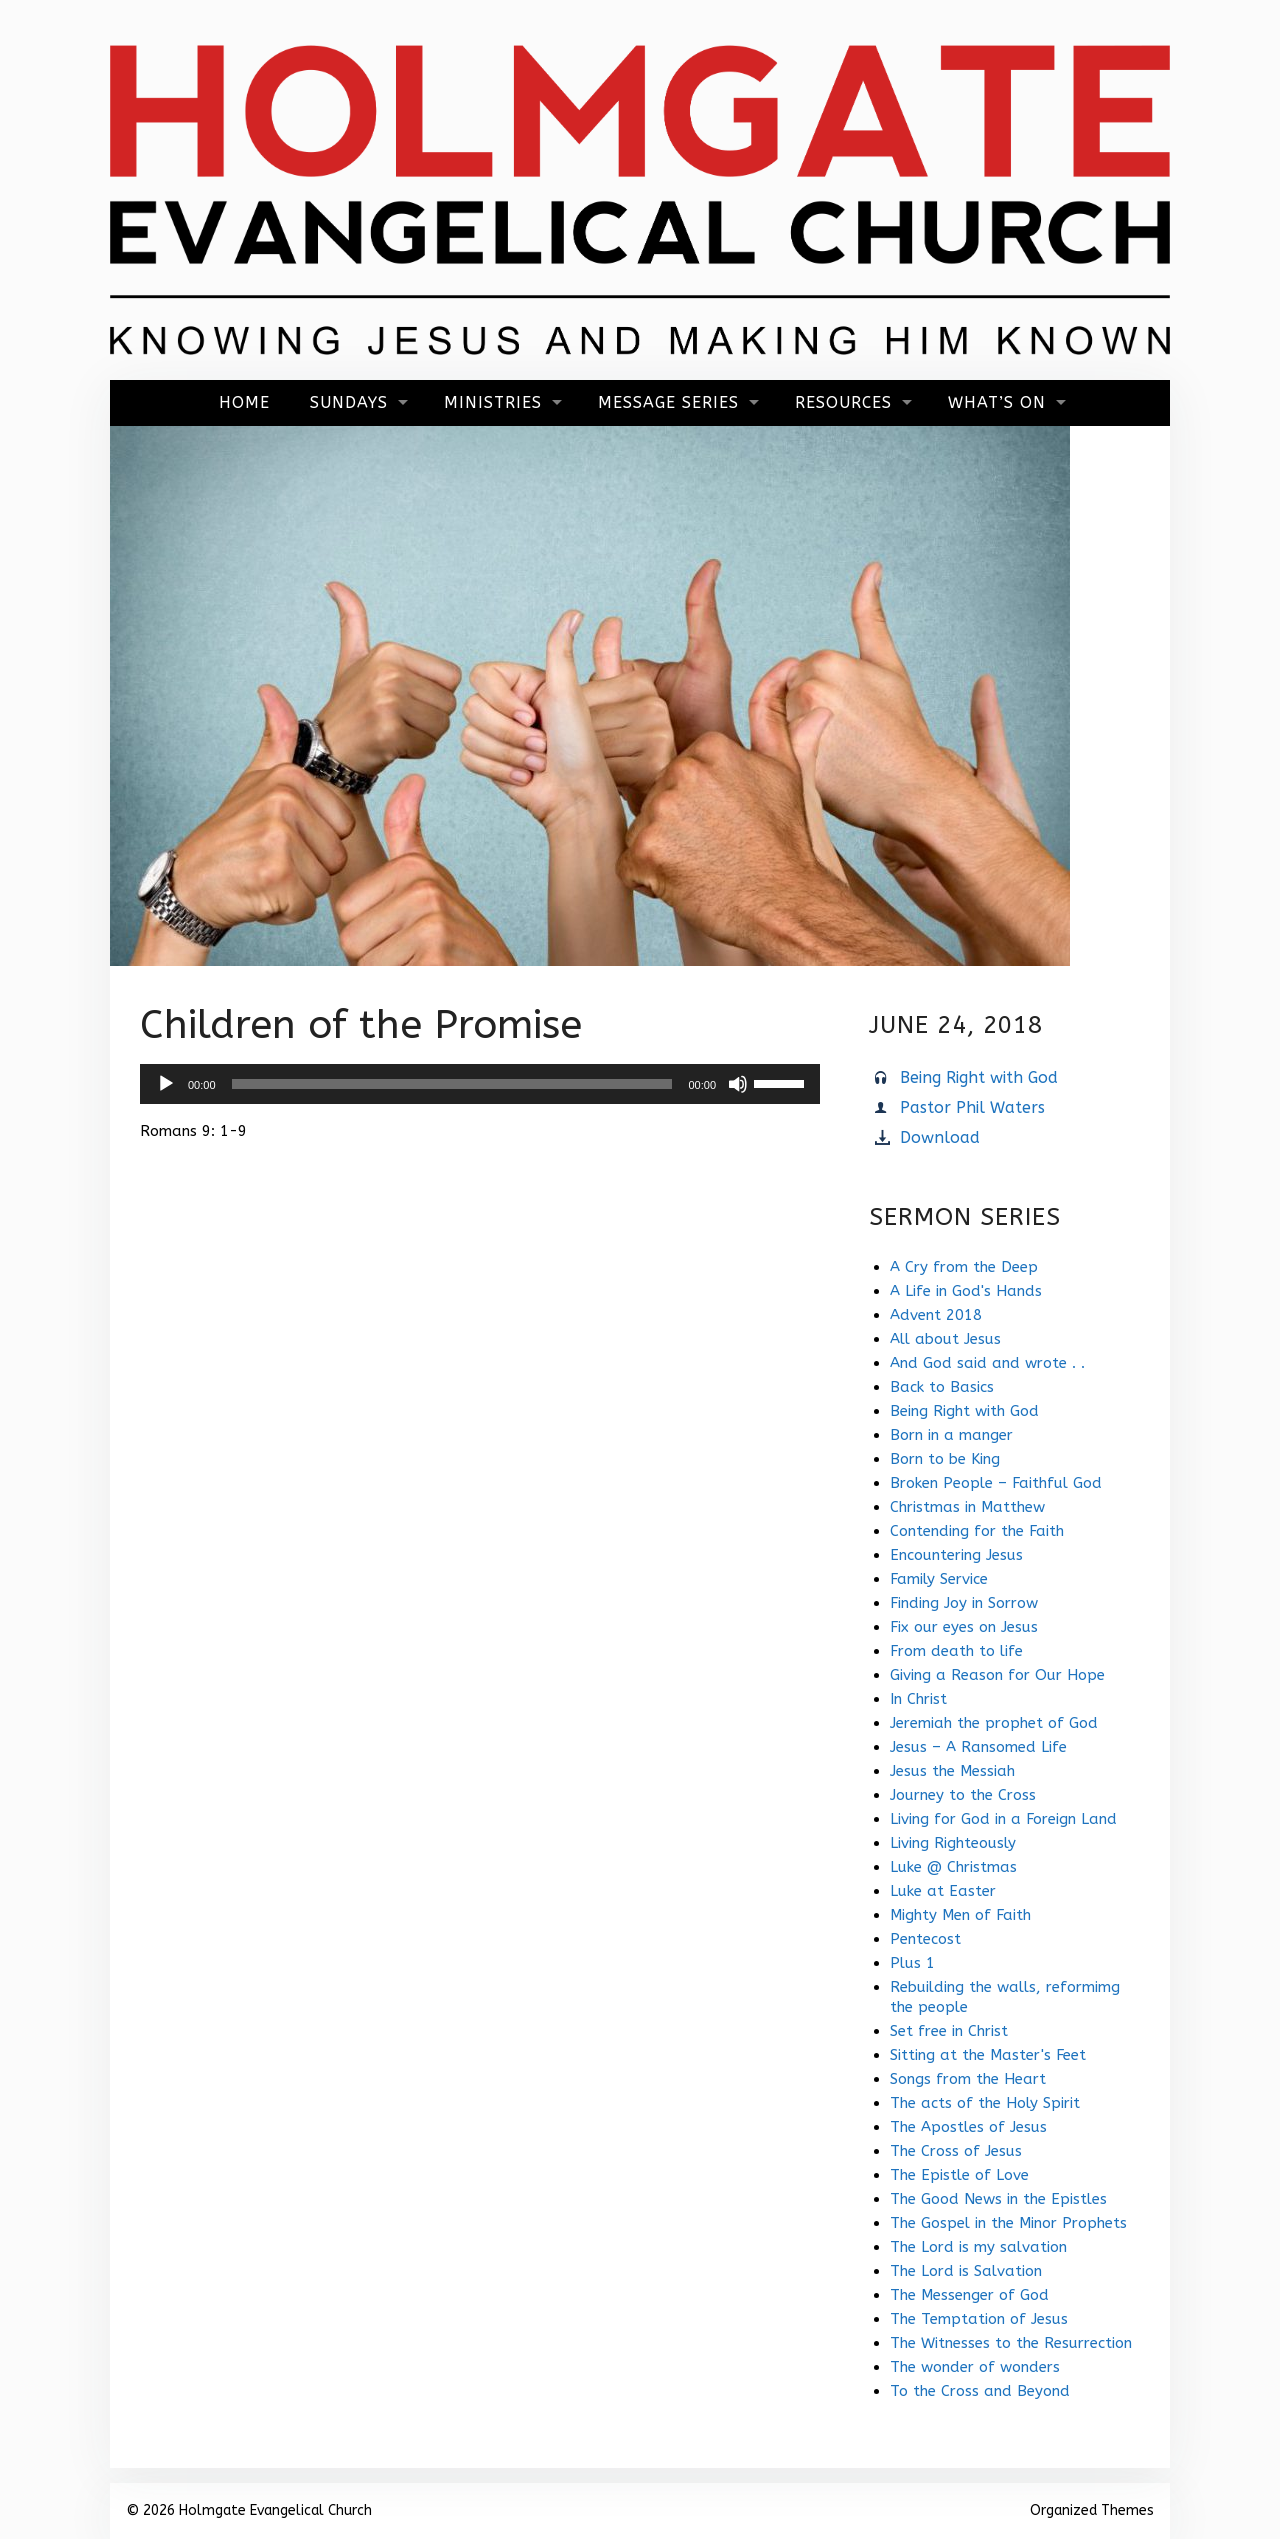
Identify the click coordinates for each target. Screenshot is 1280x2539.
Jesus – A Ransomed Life (978, 1747)
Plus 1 (912, 1963)
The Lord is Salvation (966, 2271)
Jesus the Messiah (952, 1771)
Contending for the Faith (977, 1531)
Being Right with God (979, 1077)
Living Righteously (953, 1843)
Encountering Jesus (956, 1555)
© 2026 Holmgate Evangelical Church (249, 2510)
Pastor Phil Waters (972, 1107)
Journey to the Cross (963, 1795)
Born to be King (945, 1459)
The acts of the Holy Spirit (985, 2103)
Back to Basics (942, 1387)
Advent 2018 (936, 1315)
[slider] (452, 1084)
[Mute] (738, 1084)
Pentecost (925, 1939)
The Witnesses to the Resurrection (1011, 2343)
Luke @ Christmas (953, 1867)
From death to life (956, 1651)
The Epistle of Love (959, 2175)
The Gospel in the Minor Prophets (1008, 2223)
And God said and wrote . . (987, 1363)
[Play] (166, 1084)
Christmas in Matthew (967, 1507)
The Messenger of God (969, 2295)
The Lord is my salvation (978, 2247)
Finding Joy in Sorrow (964, 1603)
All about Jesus (945, 1339)
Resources (843, 402)
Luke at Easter (943, 1891)
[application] (480, 1084)
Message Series (668, 402)
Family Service (939, 1579)
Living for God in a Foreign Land (1003, 1819)
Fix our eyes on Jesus (964, 1627)
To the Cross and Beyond (980, 2391)
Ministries (493, 402)
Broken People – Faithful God (996, 1483)
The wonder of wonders (975, 2367)
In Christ (918, 1699)
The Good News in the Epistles (998, 2199)
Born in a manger (951, 1435)
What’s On (997, 402)
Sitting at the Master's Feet (988, 2055)
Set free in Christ (949, 2031)
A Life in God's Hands (966, 1291)
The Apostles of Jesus (968, 2127)
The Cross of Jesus (956, 2151)
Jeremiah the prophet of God (994, 1723)
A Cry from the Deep (964, 1267)
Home (244, 402)
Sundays (349, 402)
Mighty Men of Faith (960, 1915)
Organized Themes (1092, 2510)
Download (940, 1137)
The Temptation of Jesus (979, 2319)
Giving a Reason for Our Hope (997, 1675)
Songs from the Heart (968, 2079)
